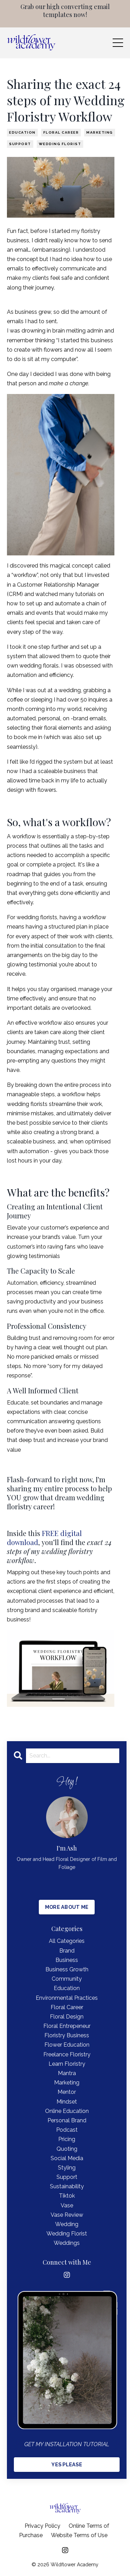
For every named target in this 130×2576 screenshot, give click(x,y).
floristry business (66, 2035)
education (22, 132)
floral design (67, 2016)
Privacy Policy (42, 2526)
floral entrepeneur (66, 2026)
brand (67, 1950)
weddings (67, 2243)
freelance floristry (66, 2054)
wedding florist (60, 144)
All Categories (67, 1941)
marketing (99, 132)
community (67, 1978)
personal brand (66, 2120)
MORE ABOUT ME (66, 1907)
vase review (67, 2215)
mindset (67, 2101)
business (66, 1960)
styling (67, 2167)
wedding (66, 2224)
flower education (66, 2044)
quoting (67, 2149)
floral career (61, 132)
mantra (67, 2073)
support (20, 144)
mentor (67, 2092)
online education (67, 2111)
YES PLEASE (66, 2464)
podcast (67, 2129)
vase (67, 2205)
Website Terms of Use (79, 2535)
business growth (66, 1969)
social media (67, 2158)
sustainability (67, 2186)
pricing (66, 2139)
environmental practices (67, 1998)
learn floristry (67, 2064)
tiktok (67, 2195)
